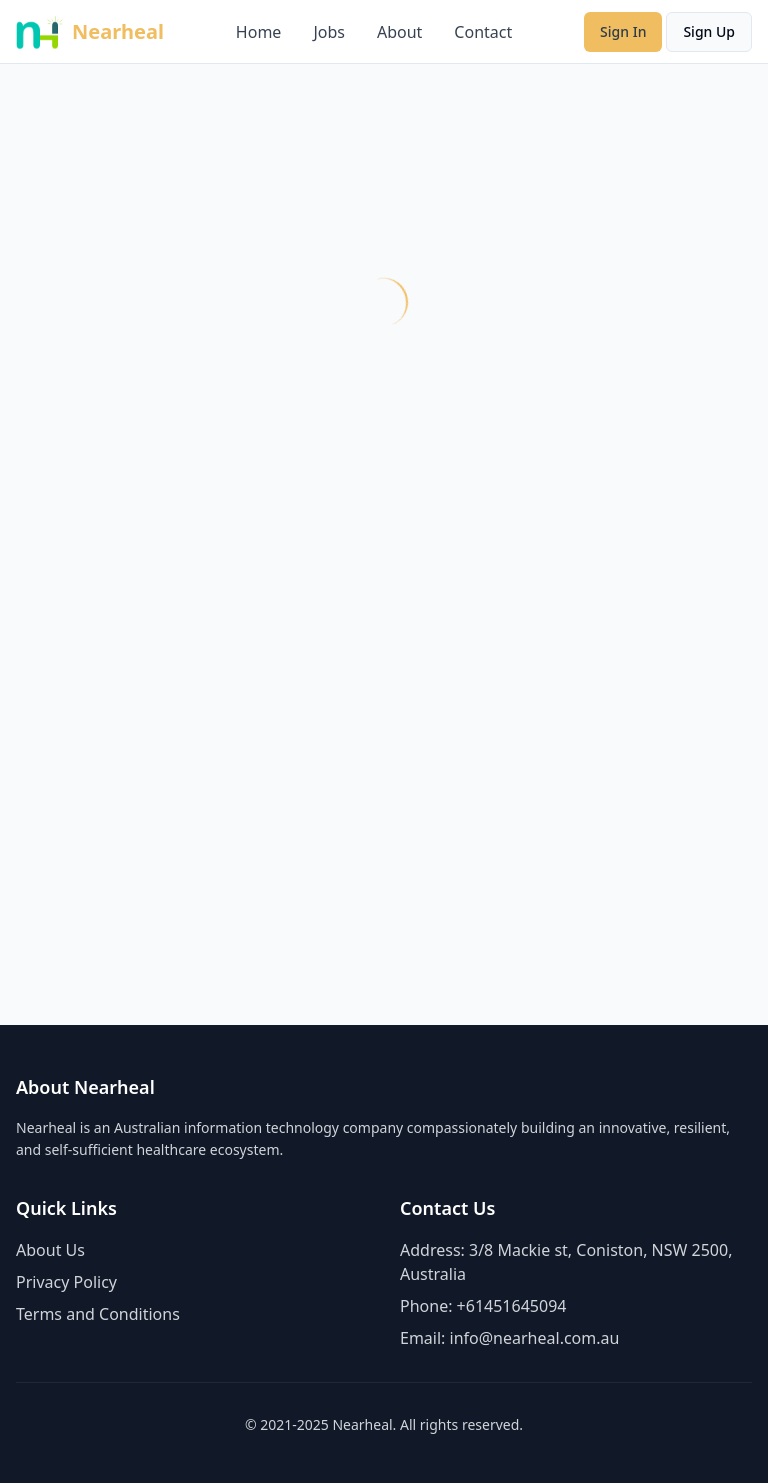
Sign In (623, 31)
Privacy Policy (66, 1282)
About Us (50, 1250)
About (399, 32)
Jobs (329, 32)
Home (259, 32)
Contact (483, 32)
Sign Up (709, 31)
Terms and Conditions (98, 1314)
